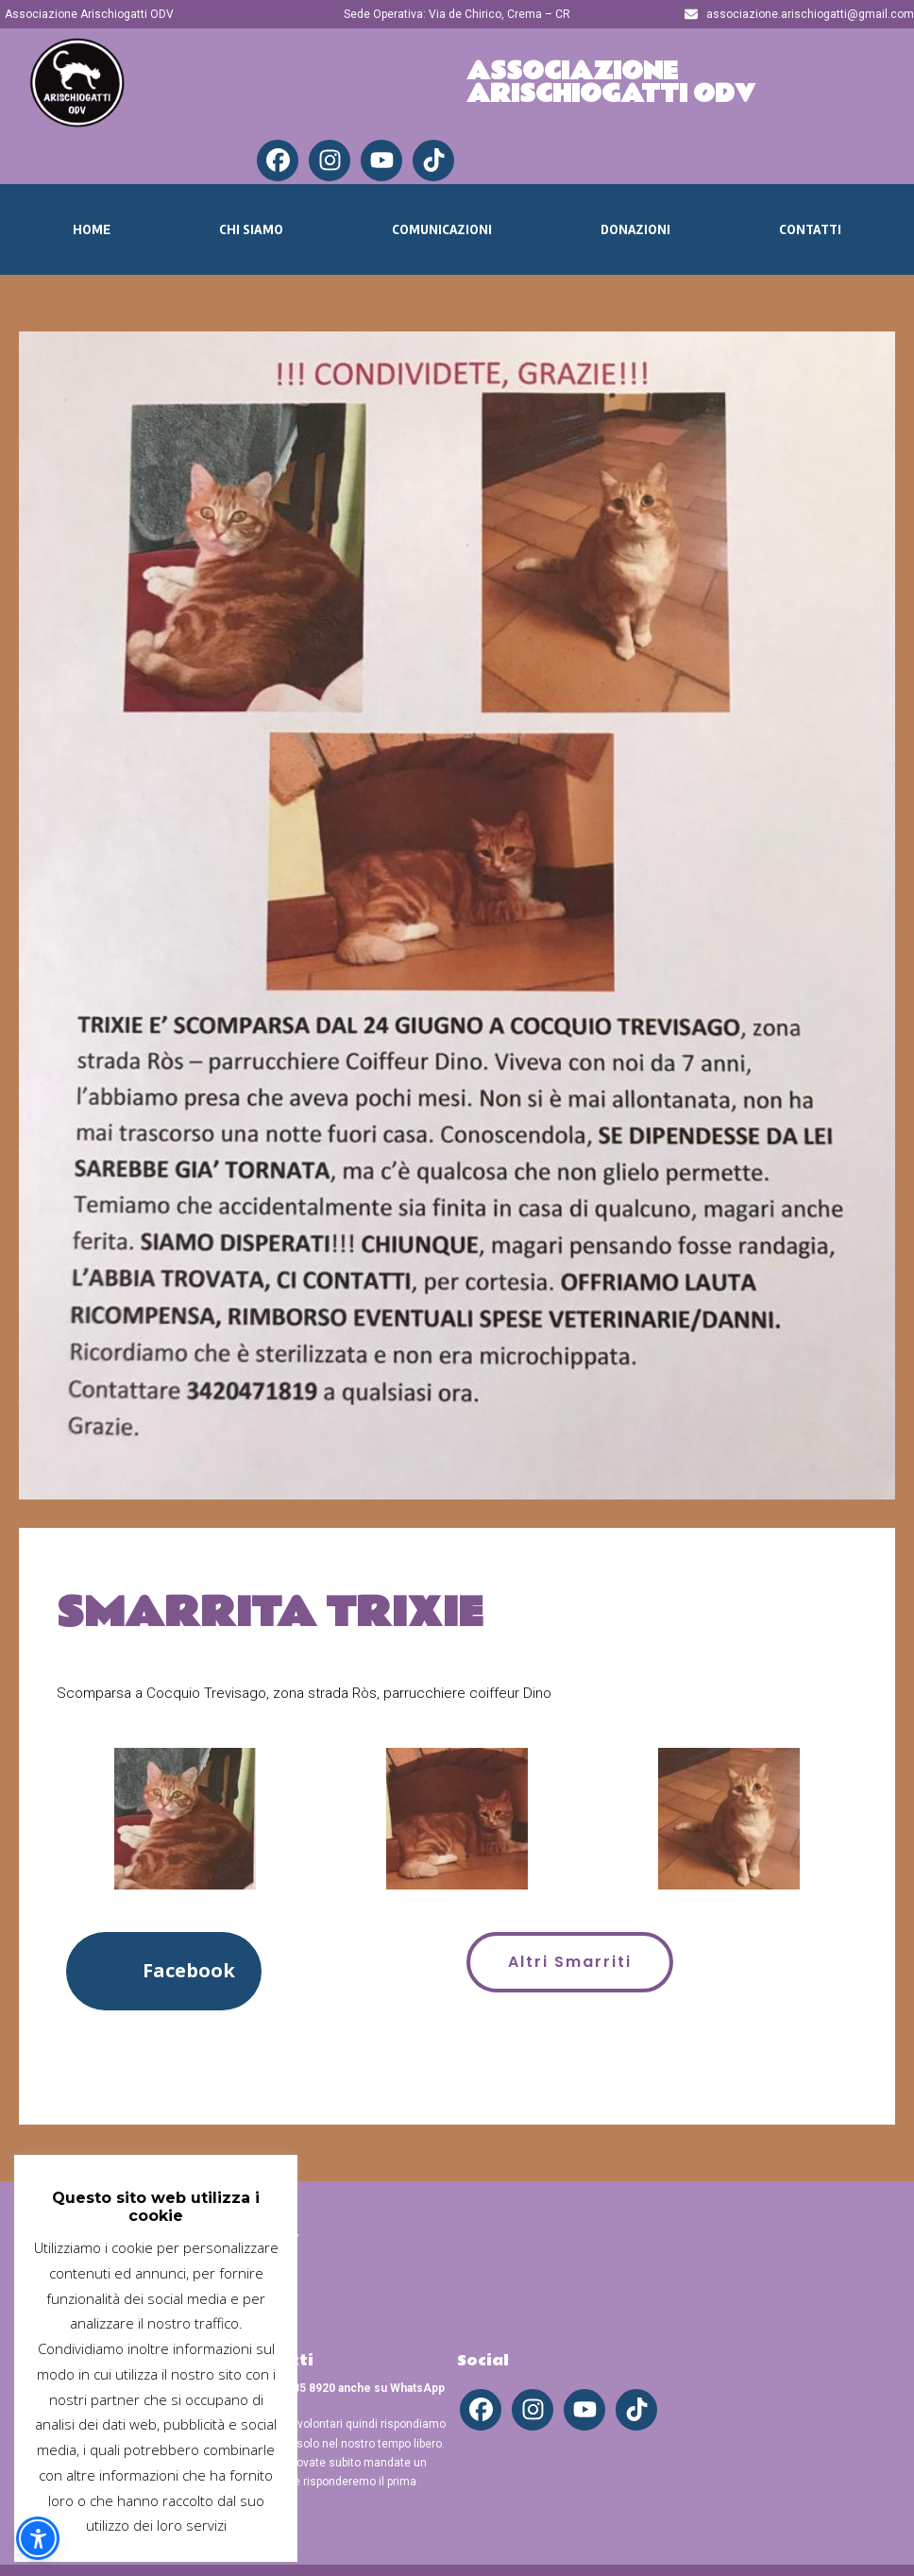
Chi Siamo (251, 229)
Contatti (810, 229)
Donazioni (635, 229)
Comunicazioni (442, 229)
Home (91, 229)
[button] (164, 1971)
